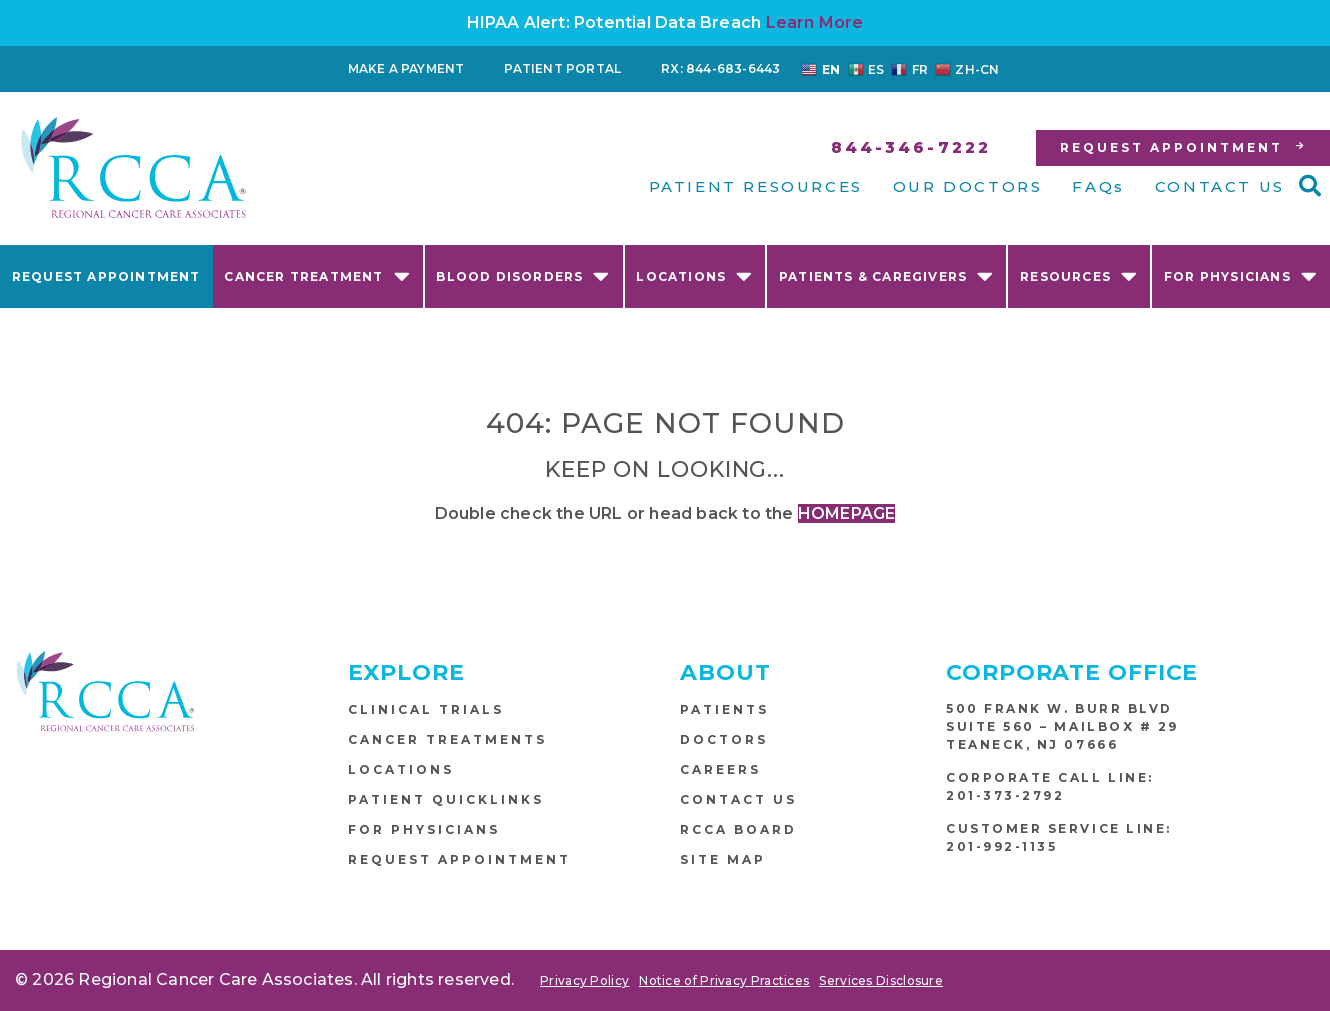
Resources (1079, 275)
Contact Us (738, 799)
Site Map (723, 859)
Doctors (724, 739)
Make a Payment (406, 68)
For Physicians (1241, 275)
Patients (724, 709)
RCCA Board (738, 829)
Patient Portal (562, 68)
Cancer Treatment (317, 275)
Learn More (815, 22)
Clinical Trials (426, 709)
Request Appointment (106, 276)
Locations (694, 275)
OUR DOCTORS (968, 186)
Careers (720, 769)
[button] (1310, 186)
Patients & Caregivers (886, 275)
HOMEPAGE (847, 513)
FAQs (1098, 186)
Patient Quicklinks (446, 799)
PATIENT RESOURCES (756, 186)
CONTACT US (1220, 186)
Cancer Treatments (447, 739)
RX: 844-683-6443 (720, 68)
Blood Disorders (523, 275)
